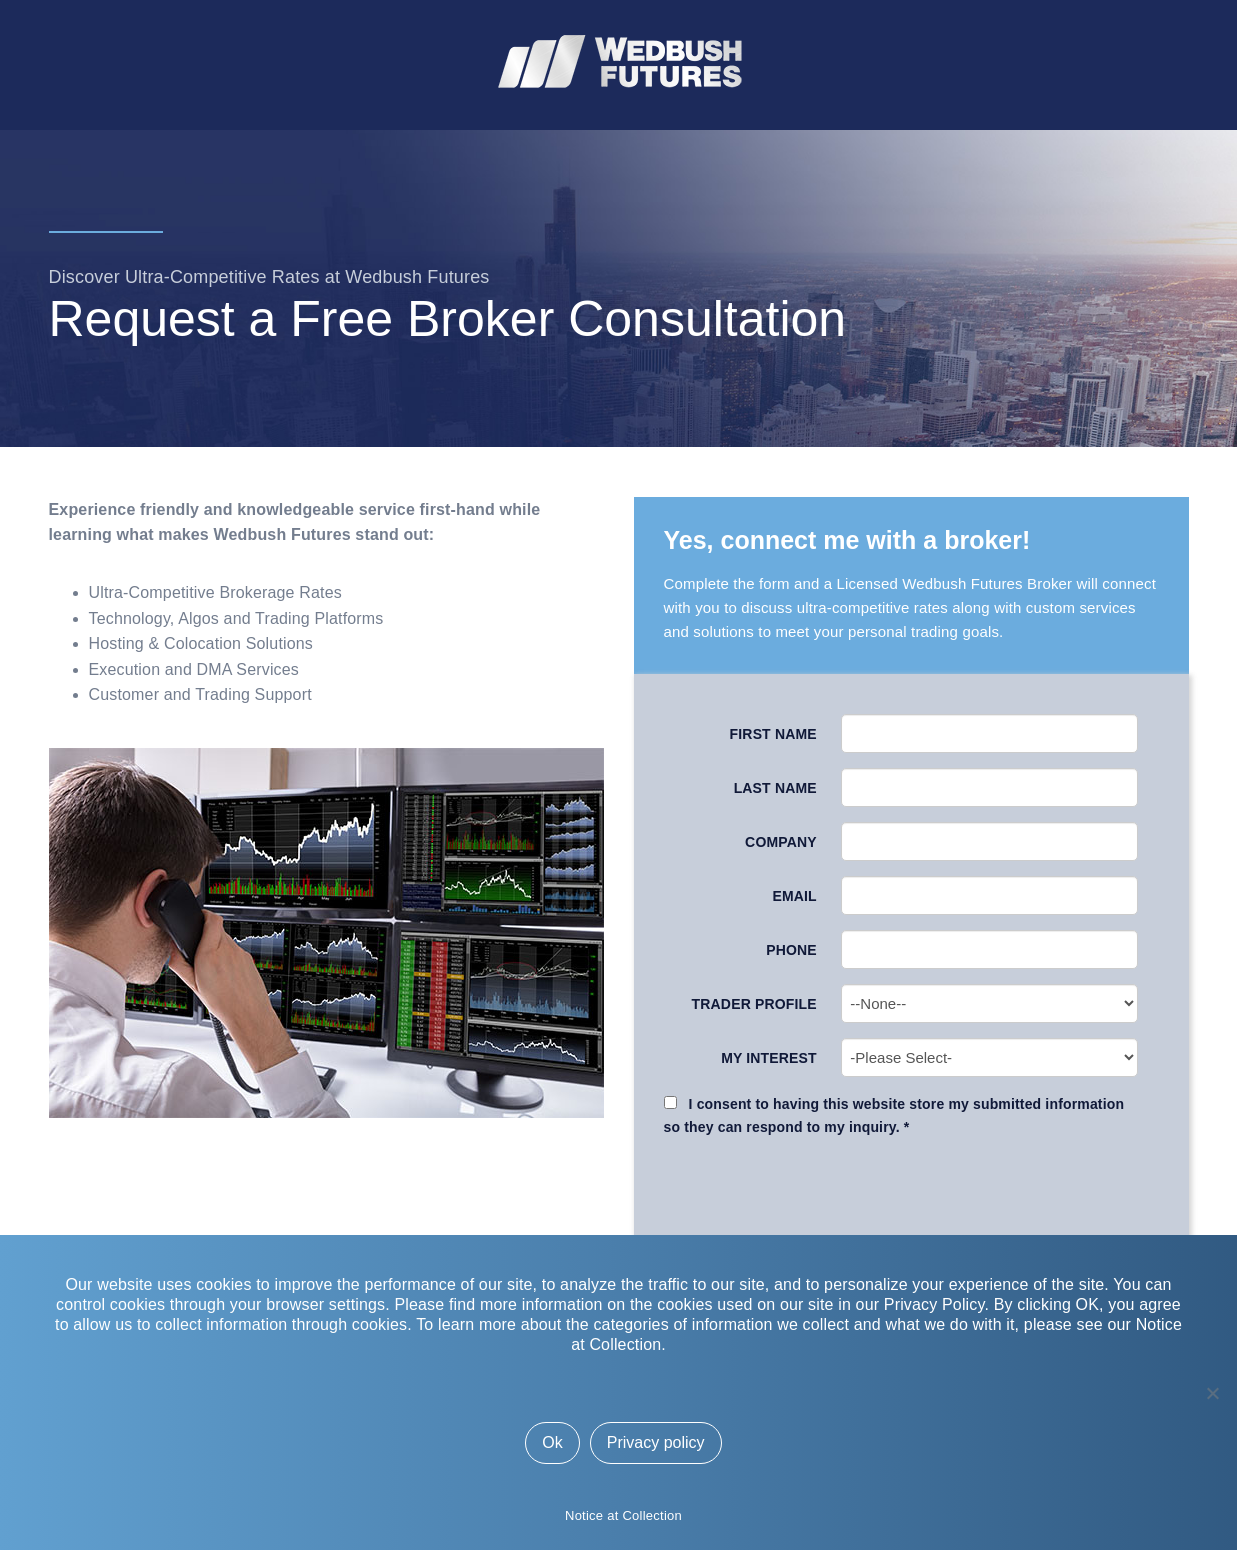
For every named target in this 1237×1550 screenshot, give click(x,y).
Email (794, 896)
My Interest (769, 1058)
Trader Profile (754, 1004)
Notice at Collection (623, 1515)
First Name (773, 734)
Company (781, 842)
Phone (791, 950)
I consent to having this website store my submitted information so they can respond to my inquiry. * (894, 1115)
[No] (1212, 1393)
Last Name (775, 788)
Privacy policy (656, 1442)
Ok (552, 1442)
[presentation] (913, 1193)
